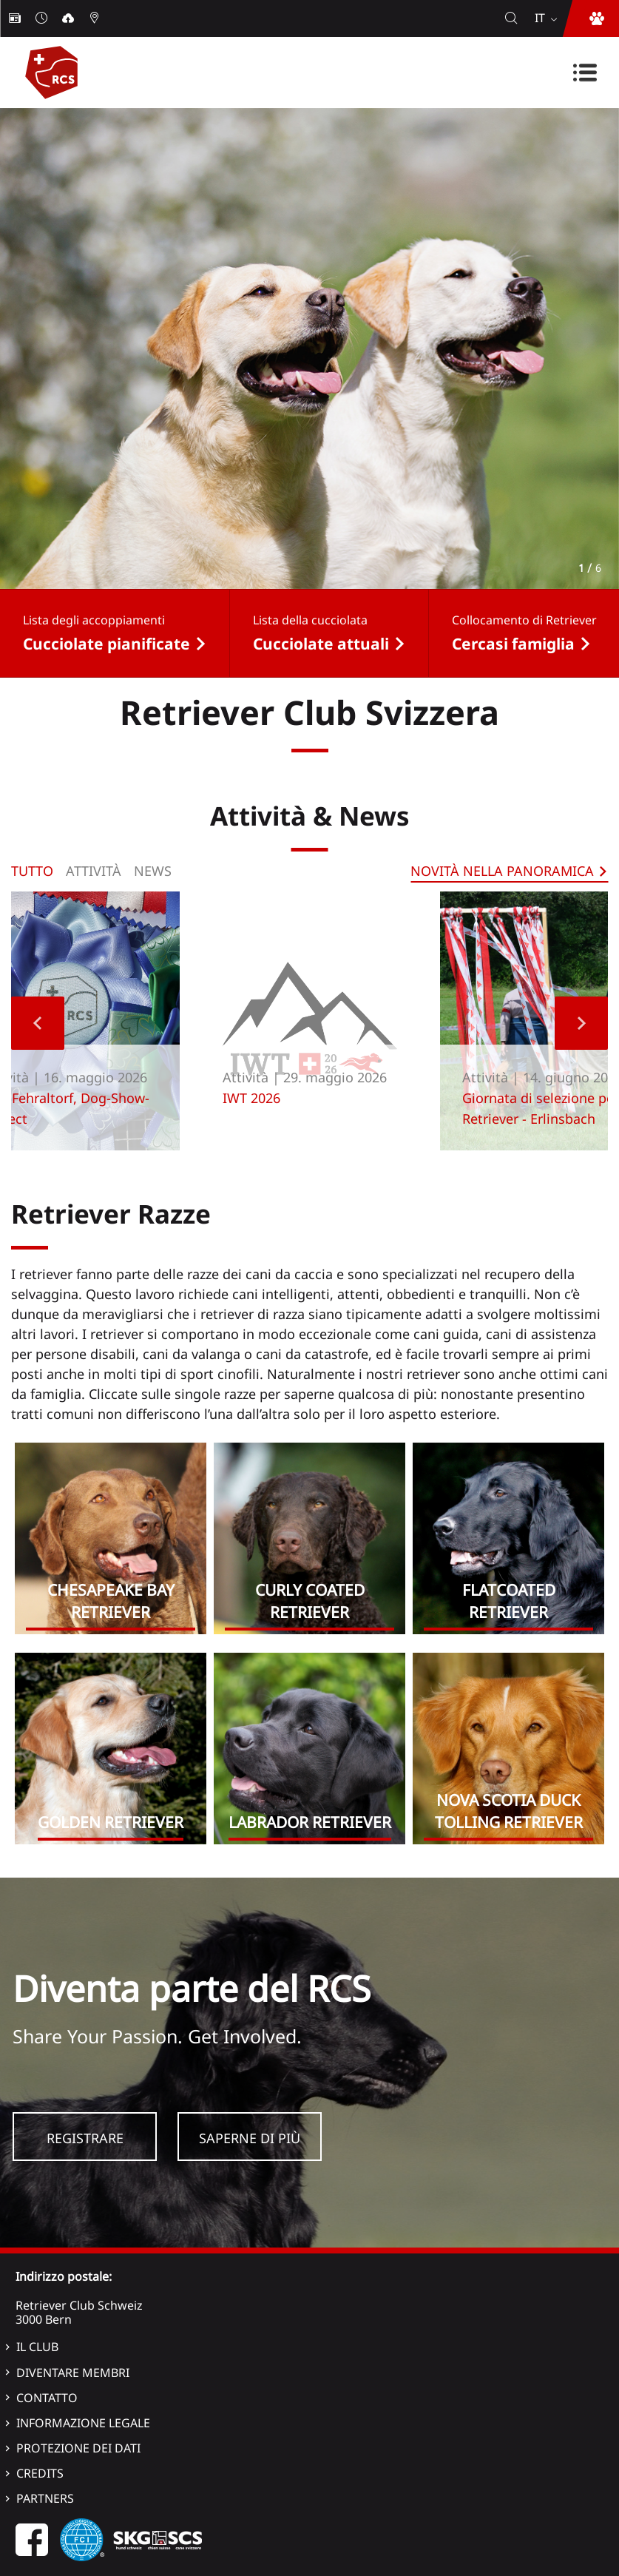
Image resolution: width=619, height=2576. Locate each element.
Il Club (37, 2347)
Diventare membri (72, 2372)
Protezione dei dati (78, 2448)
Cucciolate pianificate (106, 643)
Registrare (85, 2138)
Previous (37, 1023)
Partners (45, 2498)
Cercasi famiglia (513, 643)
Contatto (47, 2398)
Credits (40, 2473)
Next (581, 1023)
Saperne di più (249, 2138)
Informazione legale (83, 2423)
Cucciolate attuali (321, 643)
